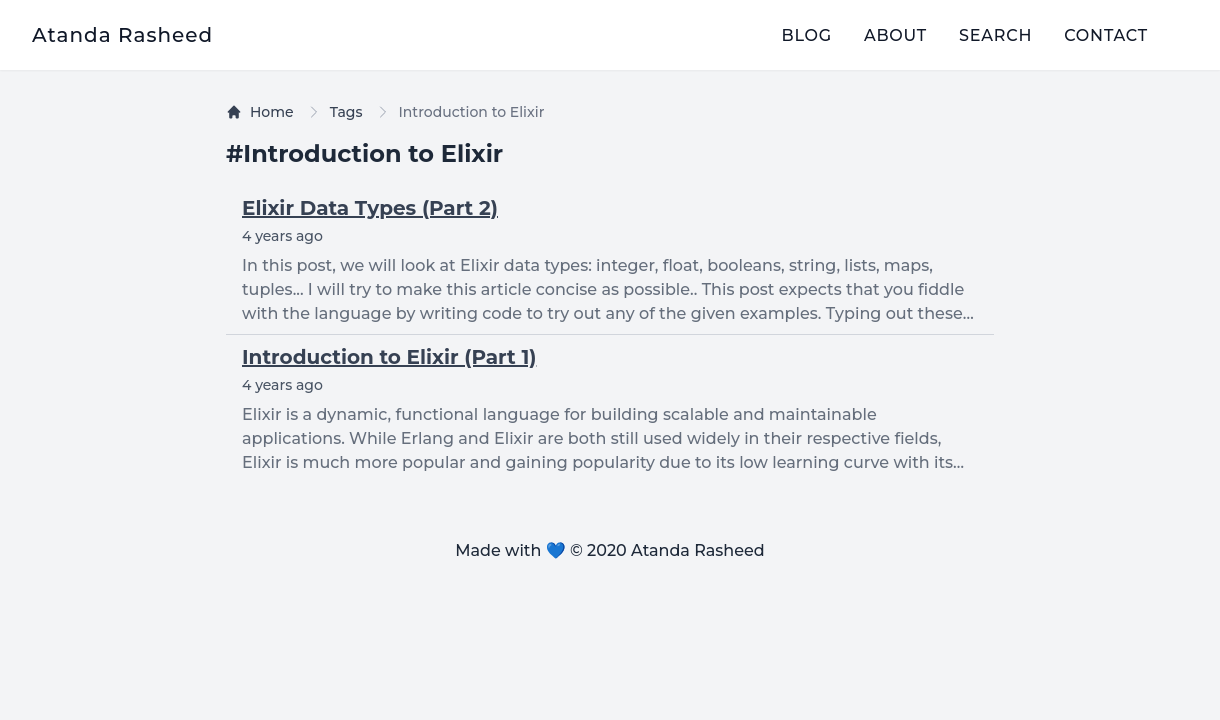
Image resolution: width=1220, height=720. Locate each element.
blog (806, 35)
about (895, 35)
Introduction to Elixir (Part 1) (389, 357)
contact (1106, 35)
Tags (346, 112)
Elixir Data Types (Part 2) (370, 208)
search (995, 35)
